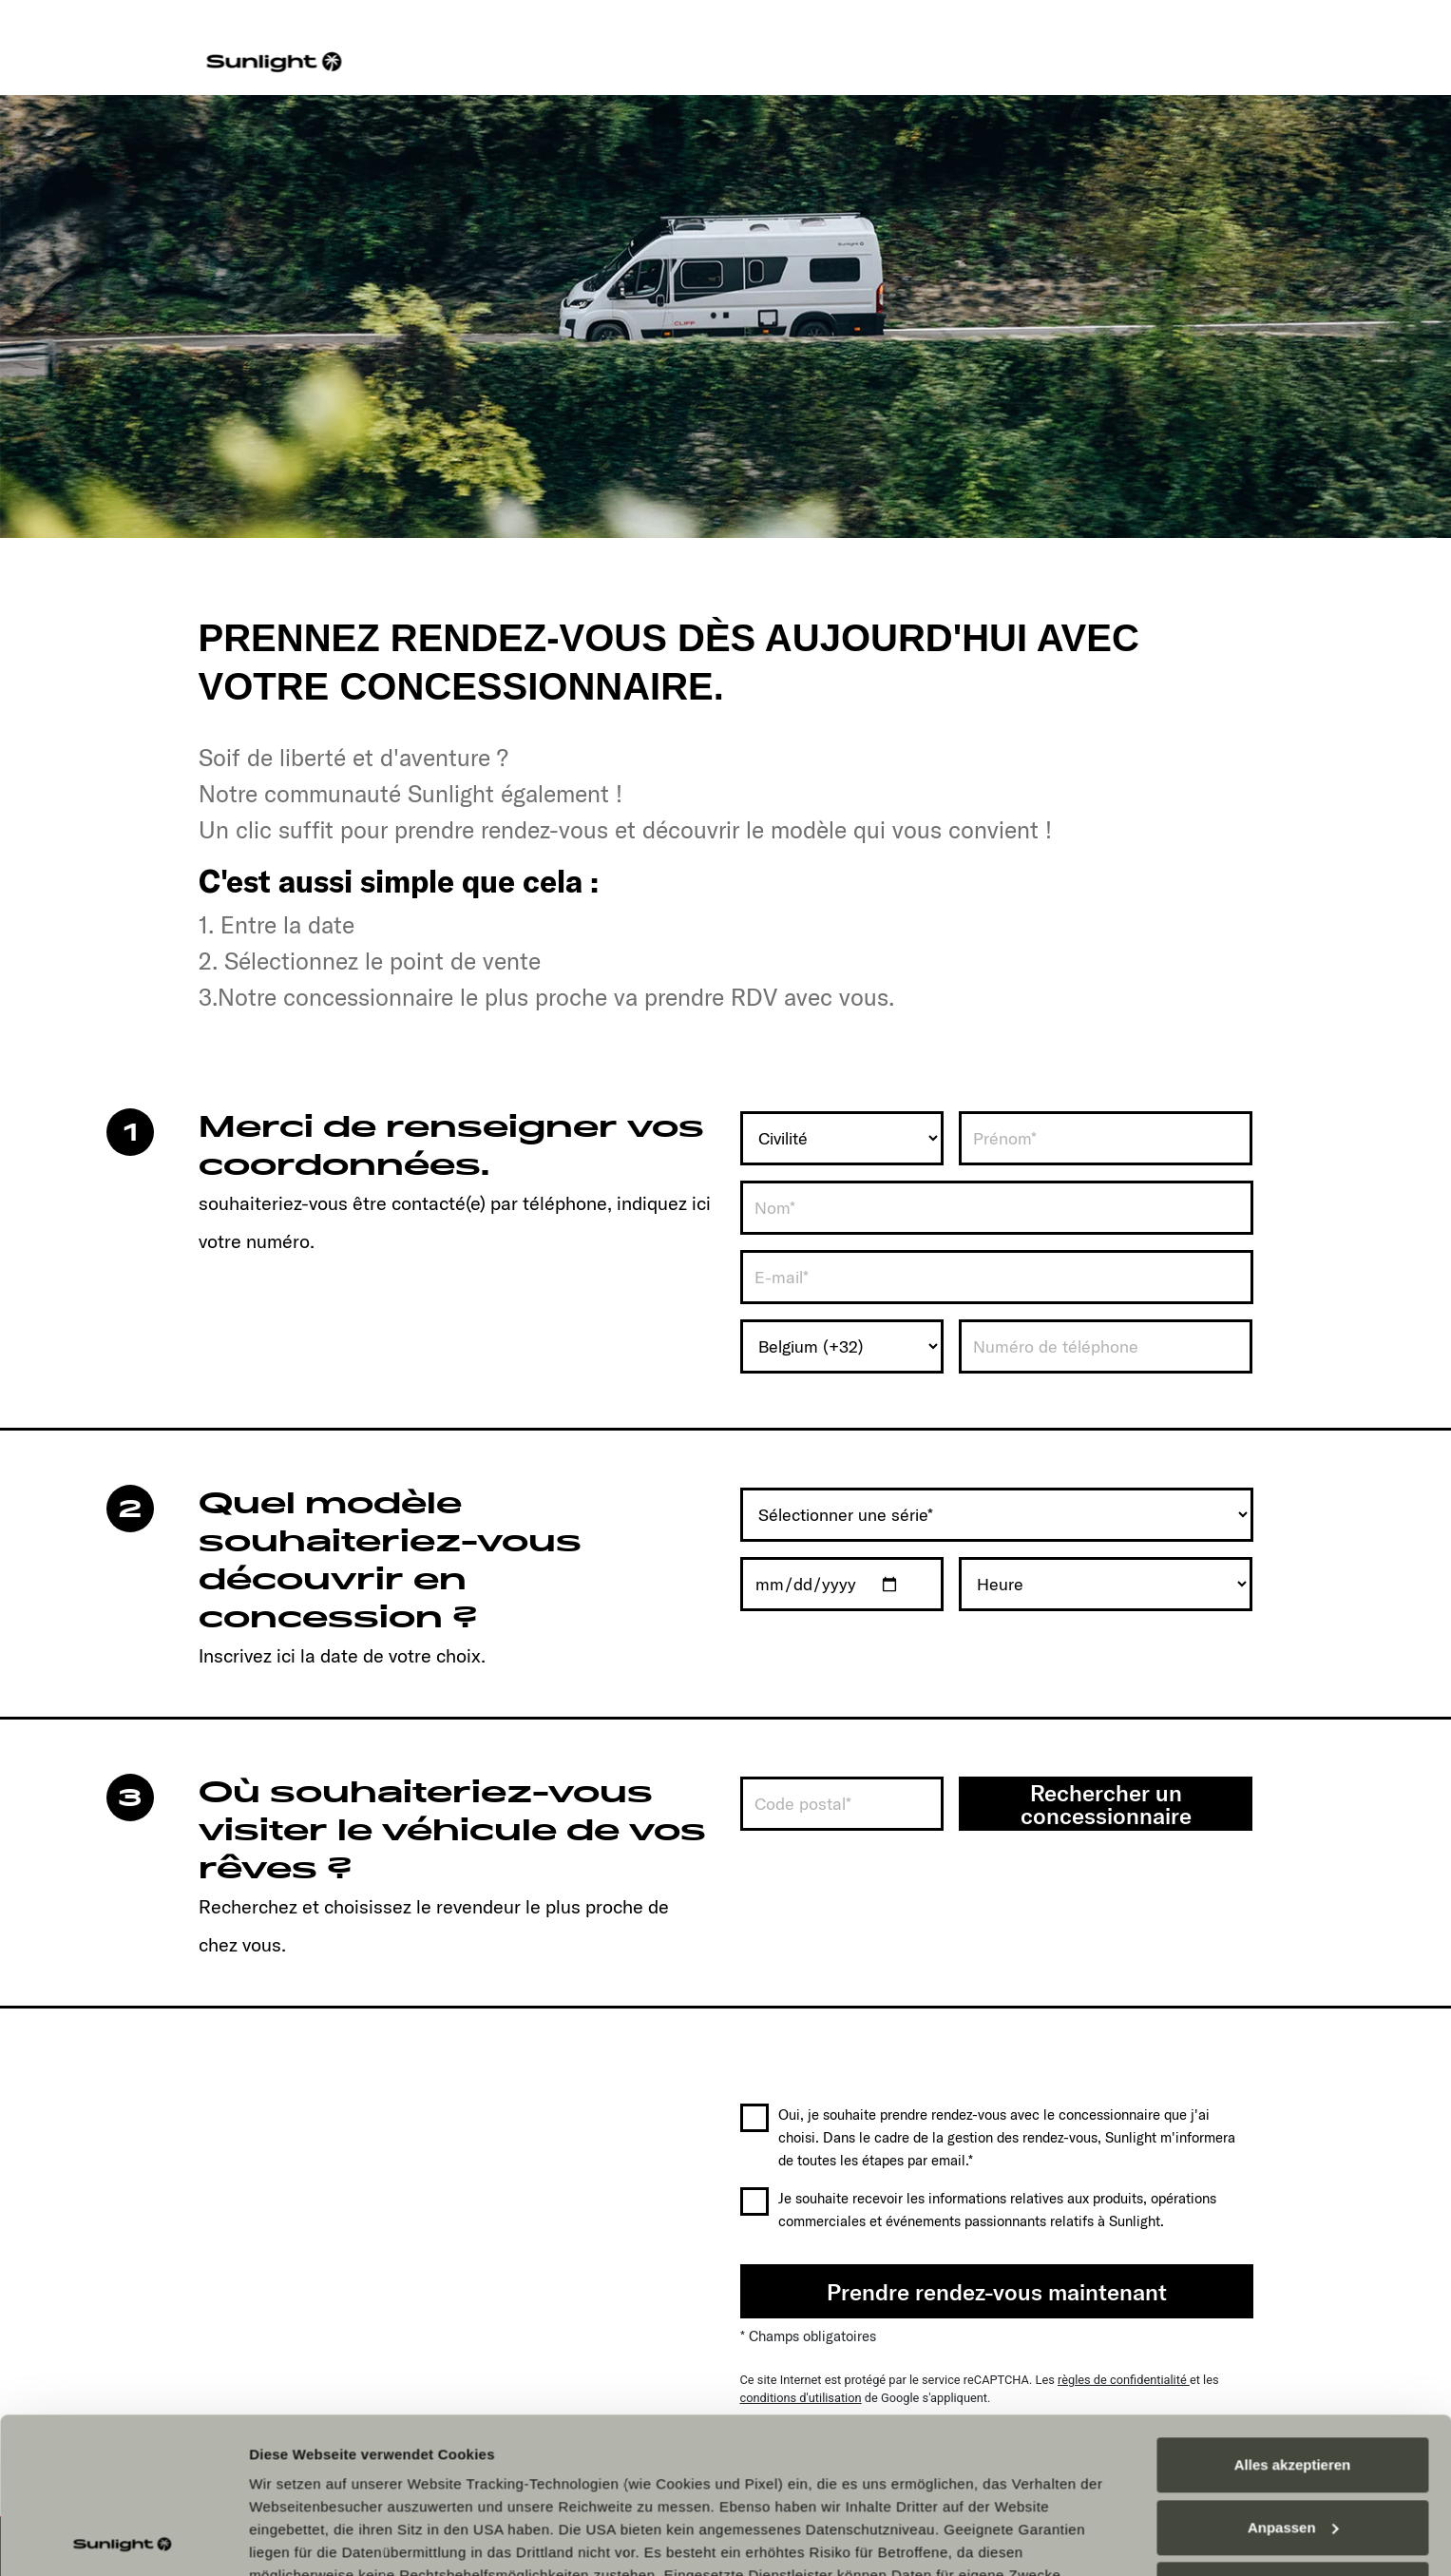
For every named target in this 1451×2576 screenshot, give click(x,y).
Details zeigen (297, 2538)
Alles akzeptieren (1292, 2309)
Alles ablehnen (1292, 2434)
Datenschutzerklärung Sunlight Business (397, 2465)
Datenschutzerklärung (957, 2442)
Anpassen (1293, 2372)
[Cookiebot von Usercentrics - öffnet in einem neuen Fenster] (123, 2539)
